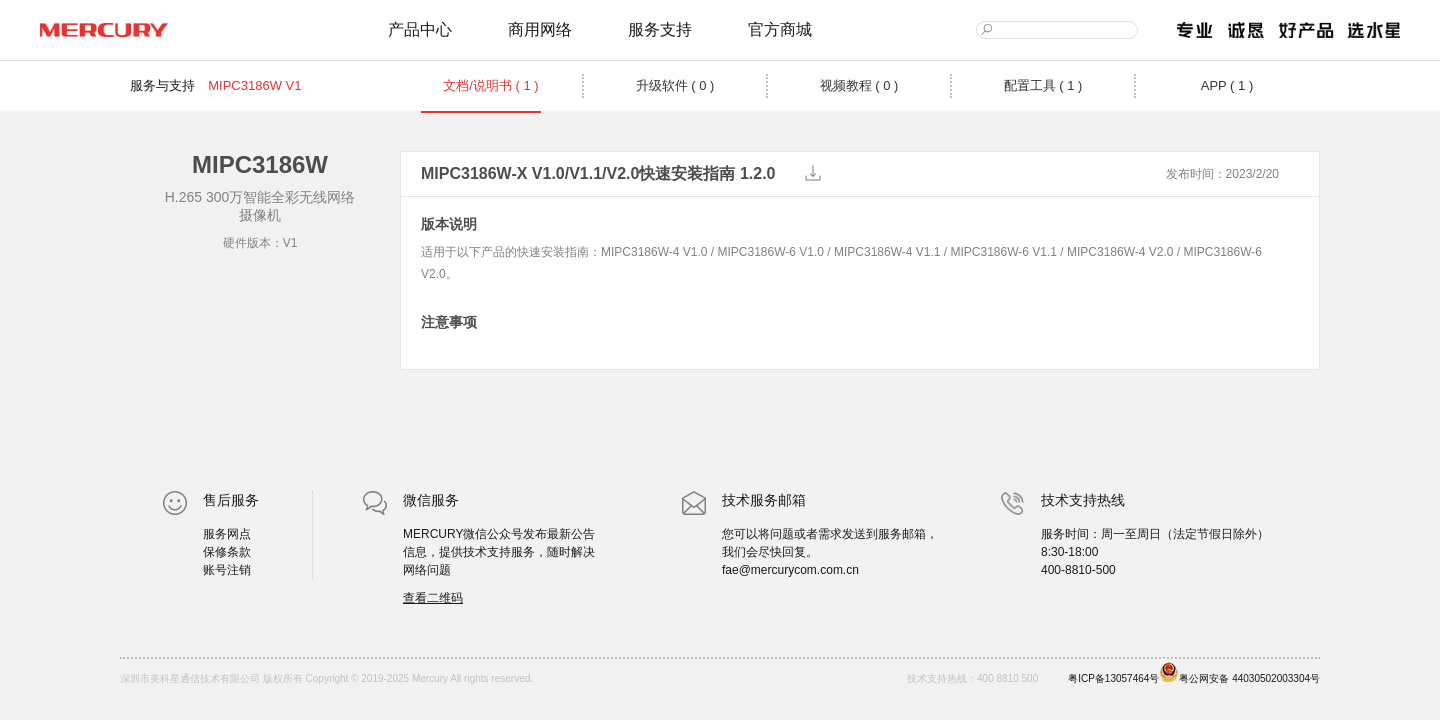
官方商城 (780, 29)
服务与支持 (162, 85)
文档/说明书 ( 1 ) (490, 85)
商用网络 (540, 29)
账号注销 (227, 570)
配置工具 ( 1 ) (1043, 85)
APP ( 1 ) (1227, 85)
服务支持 (660, 29)
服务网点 (227, 534)
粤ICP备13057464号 (1113, 678)
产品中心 (420, 29)
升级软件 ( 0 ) (675, 85)
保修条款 (227, 552)
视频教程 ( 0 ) (859, 85)
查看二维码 (433, 598)
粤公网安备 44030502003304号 (1239, 673)
